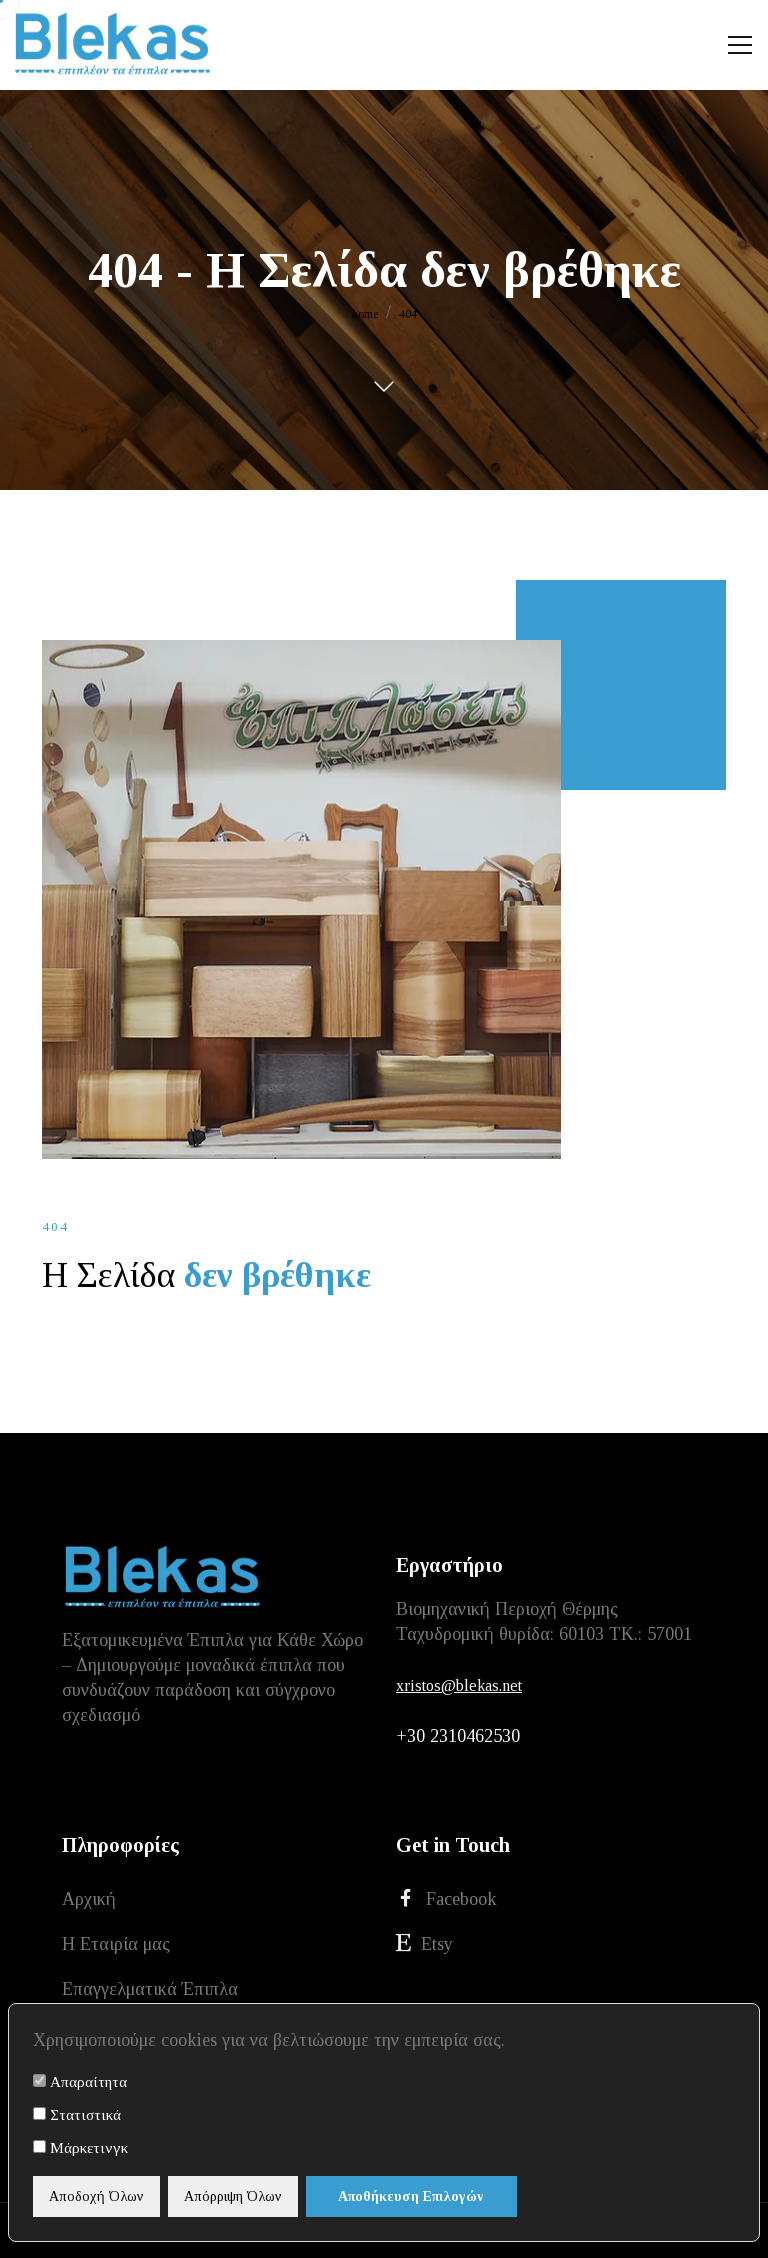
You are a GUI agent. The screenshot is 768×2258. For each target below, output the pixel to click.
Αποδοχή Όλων (96, 2196)
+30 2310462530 (458, 1736)
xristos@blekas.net (459, 1685)
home (365, 314)
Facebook (446, 1898)
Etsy (424, 1943)
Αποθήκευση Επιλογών (411, 2196)
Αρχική (89, 1899)
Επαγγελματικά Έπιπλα (150, 1989)
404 (408, 314)
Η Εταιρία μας (116, 1944)
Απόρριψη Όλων (233, 2196)
